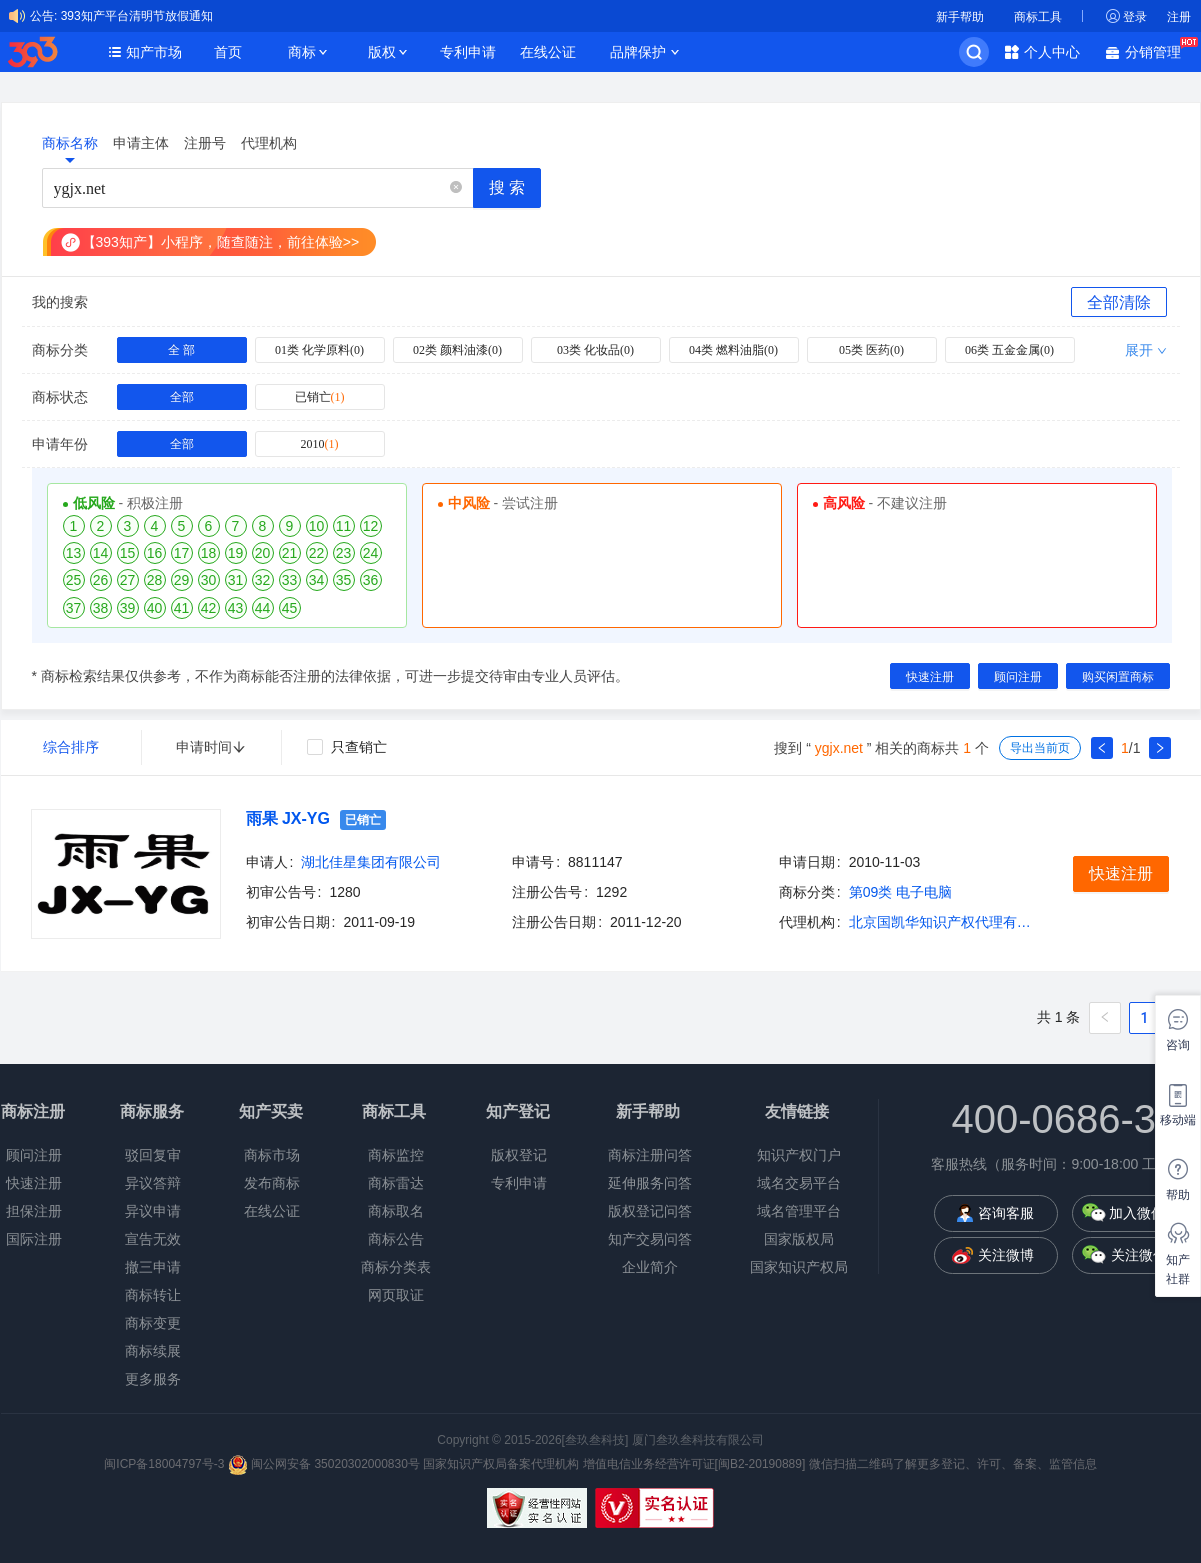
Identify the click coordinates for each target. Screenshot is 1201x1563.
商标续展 (153, 1351)
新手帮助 (960, 17)
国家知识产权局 (799, 1267)
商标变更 (153, 1323)
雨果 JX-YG (288, 818)
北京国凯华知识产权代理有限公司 (944, 922)
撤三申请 (153, 1267)
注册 (1179, 17)
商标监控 (396, 1155)
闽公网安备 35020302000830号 (324, 1464)
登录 (1135, 17)
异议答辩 (153, 1183)
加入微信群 (1144, 1213)
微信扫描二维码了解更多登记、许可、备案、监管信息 (953, 1464)
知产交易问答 (650, 1239)
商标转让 (153, 1295)
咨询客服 (1006, 1213)
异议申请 (153, 1211)
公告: (43, 16)
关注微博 (1006, 1255)
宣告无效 (153, 1239)
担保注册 (34, 1211)
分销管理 (1158, 50)
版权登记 (519, 1155)
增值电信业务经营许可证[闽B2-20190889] (694, 1464)
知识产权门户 (799, 1155)
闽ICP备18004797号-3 (165, 1464)
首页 (228, 52)
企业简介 (650, 1267)
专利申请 (468, 52)
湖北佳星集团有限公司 (371, 862)
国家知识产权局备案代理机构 (501, 1464)
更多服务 (153, 1379)
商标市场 (272, 1155)
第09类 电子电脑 (900, 892)
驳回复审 (153, 1155)
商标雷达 (396, 1183)
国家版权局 (799, 1239)
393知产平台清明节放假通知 (137, 16)
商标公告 (396, 1239)
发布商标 (272, 1183)
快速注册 (34, 1183)
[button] (456, 188)
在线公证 (548, 52)
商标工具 (1038, 17)
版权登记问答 (650, 1211)
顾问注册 (34, 1155)
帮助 (1178, 1195)
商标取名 (396, 1211)
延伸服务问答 (650, 1183)
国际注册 (34, 1239)
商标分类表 (396, 1267)
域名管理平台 (799, 1211)
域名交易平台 (799, 1183)
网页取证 (396, 1295)
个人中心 (1052, 52)
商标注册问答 (650, 1155)
